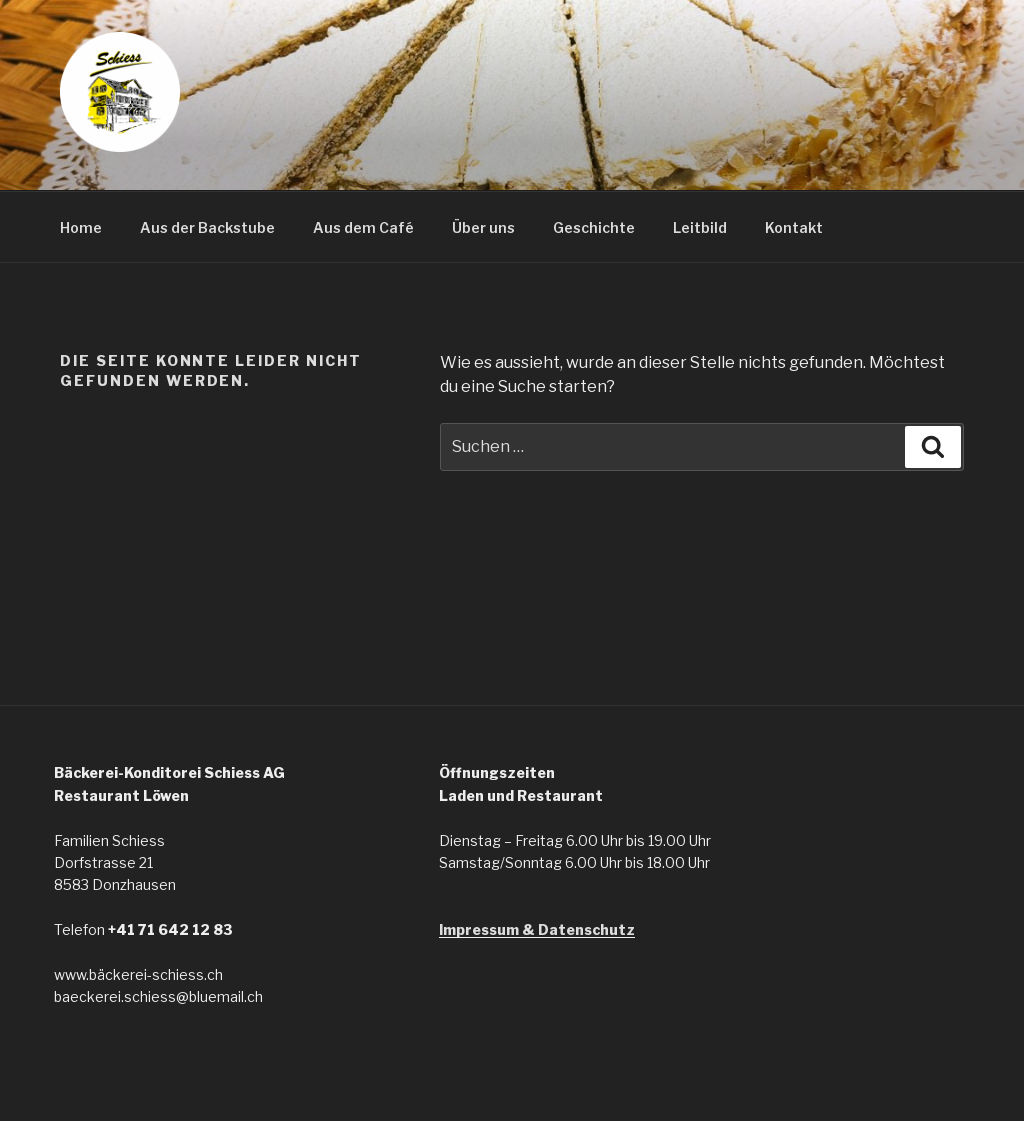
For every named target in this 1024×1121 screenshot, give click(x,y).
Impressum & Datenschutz (537, 929)
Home (81, 227)
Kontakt (794, 227)
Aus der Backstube (207, 227)
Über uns (483, 227)
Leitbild (700, 227)
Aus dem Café (363, 227)
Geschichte (594, 227)
